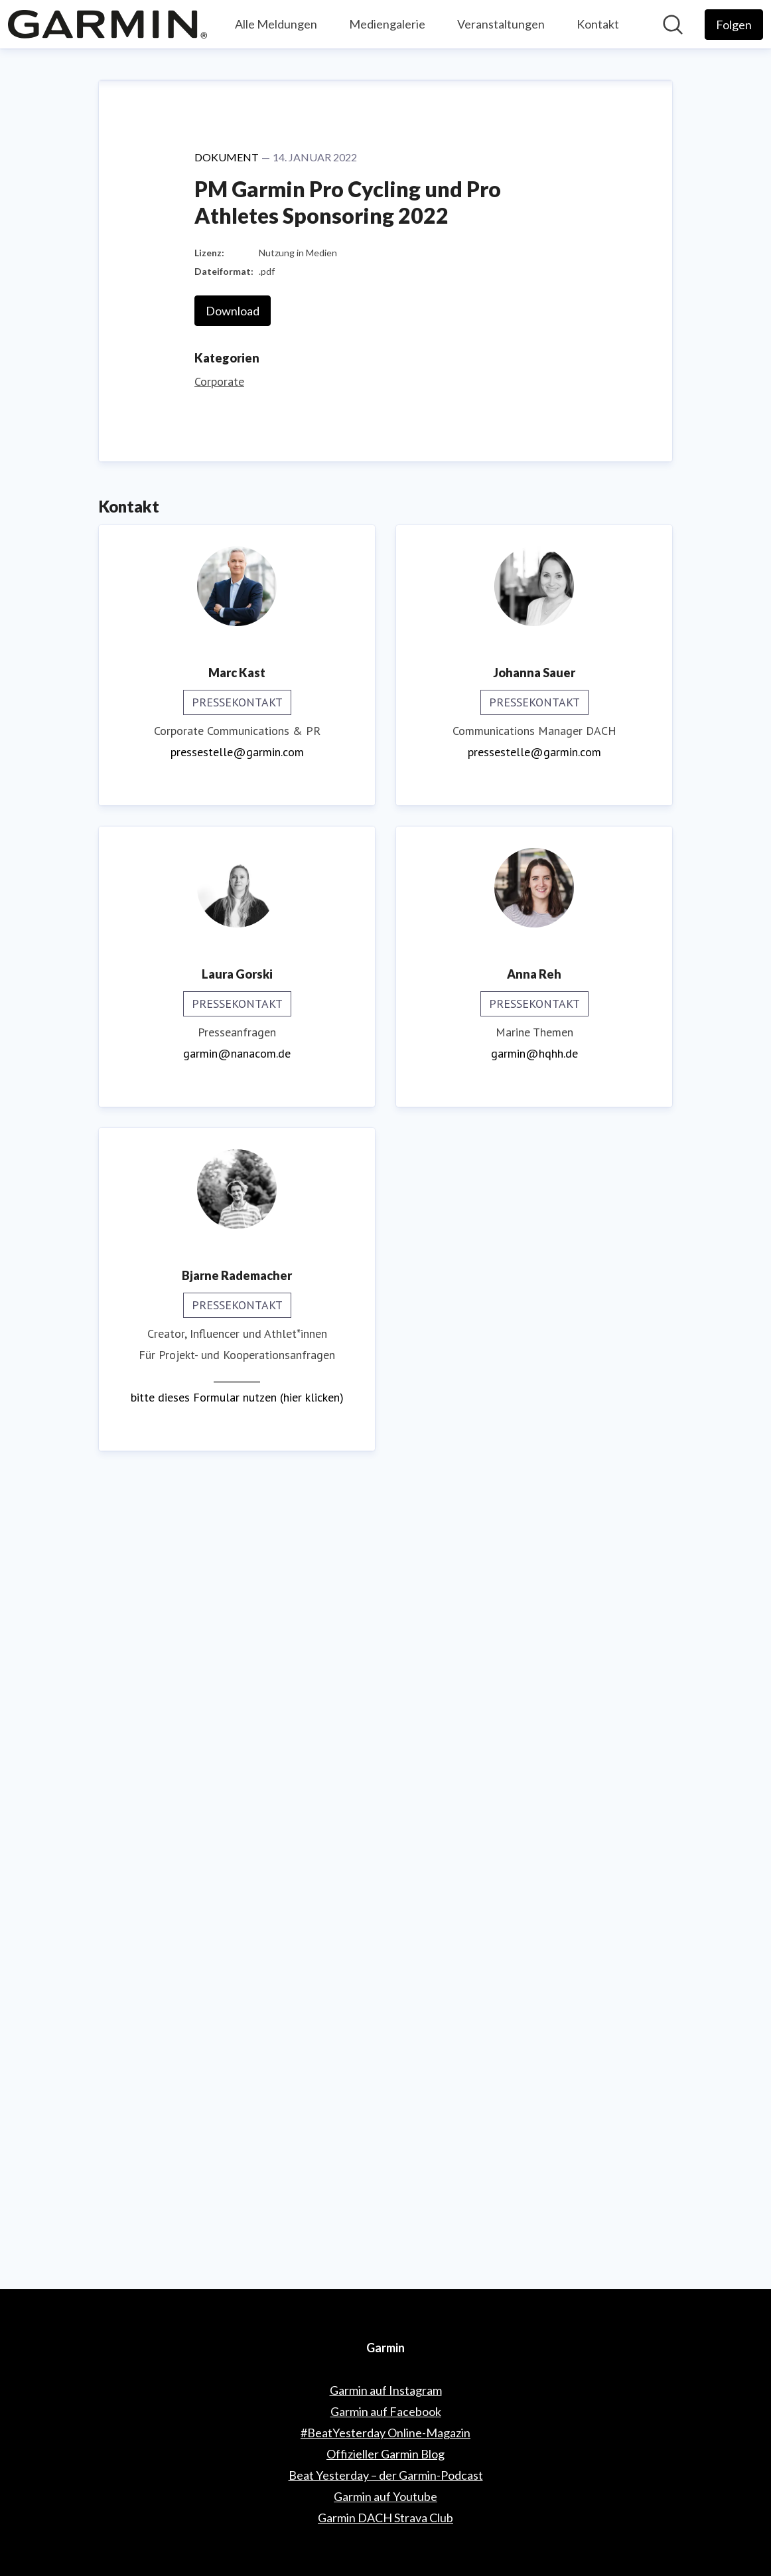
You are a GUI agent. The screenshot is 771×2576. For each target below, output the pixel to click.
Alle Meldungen (276, 24)
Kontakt (598, 24)
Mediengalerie (387, 24)
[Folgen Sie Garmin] (734, 24)
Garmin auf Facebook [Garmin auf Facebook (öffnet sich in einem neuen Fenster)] (385, 2411)
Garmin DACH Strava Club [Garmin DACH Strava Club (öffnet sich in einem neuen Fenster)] (385, 2517)
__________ (237, 2172)
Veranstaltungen (501, 24)
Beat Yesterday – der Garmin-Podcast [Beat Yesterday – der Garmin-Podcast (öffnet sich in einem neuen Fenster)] (386, 2475)
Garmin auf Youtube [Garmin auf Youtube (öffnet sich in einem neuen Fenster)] (385, 2496)
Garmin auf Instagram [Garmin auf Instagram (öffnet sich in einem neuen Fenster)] (386, 2390)
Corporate (219, 1177)
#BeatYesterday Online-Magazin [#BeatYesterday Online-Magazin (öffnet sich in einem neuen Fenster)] (385, 2432)
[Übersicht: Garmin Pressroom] (107, 24)
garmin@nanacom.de (237, 1849)
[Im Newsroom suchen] (672, 24)
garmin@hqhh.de (534, 1849)
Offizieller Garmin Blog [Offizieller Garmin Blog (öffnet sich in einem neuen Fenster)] (385, 2454)
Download (232, 1106)
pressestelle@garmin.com (237, 1548)
